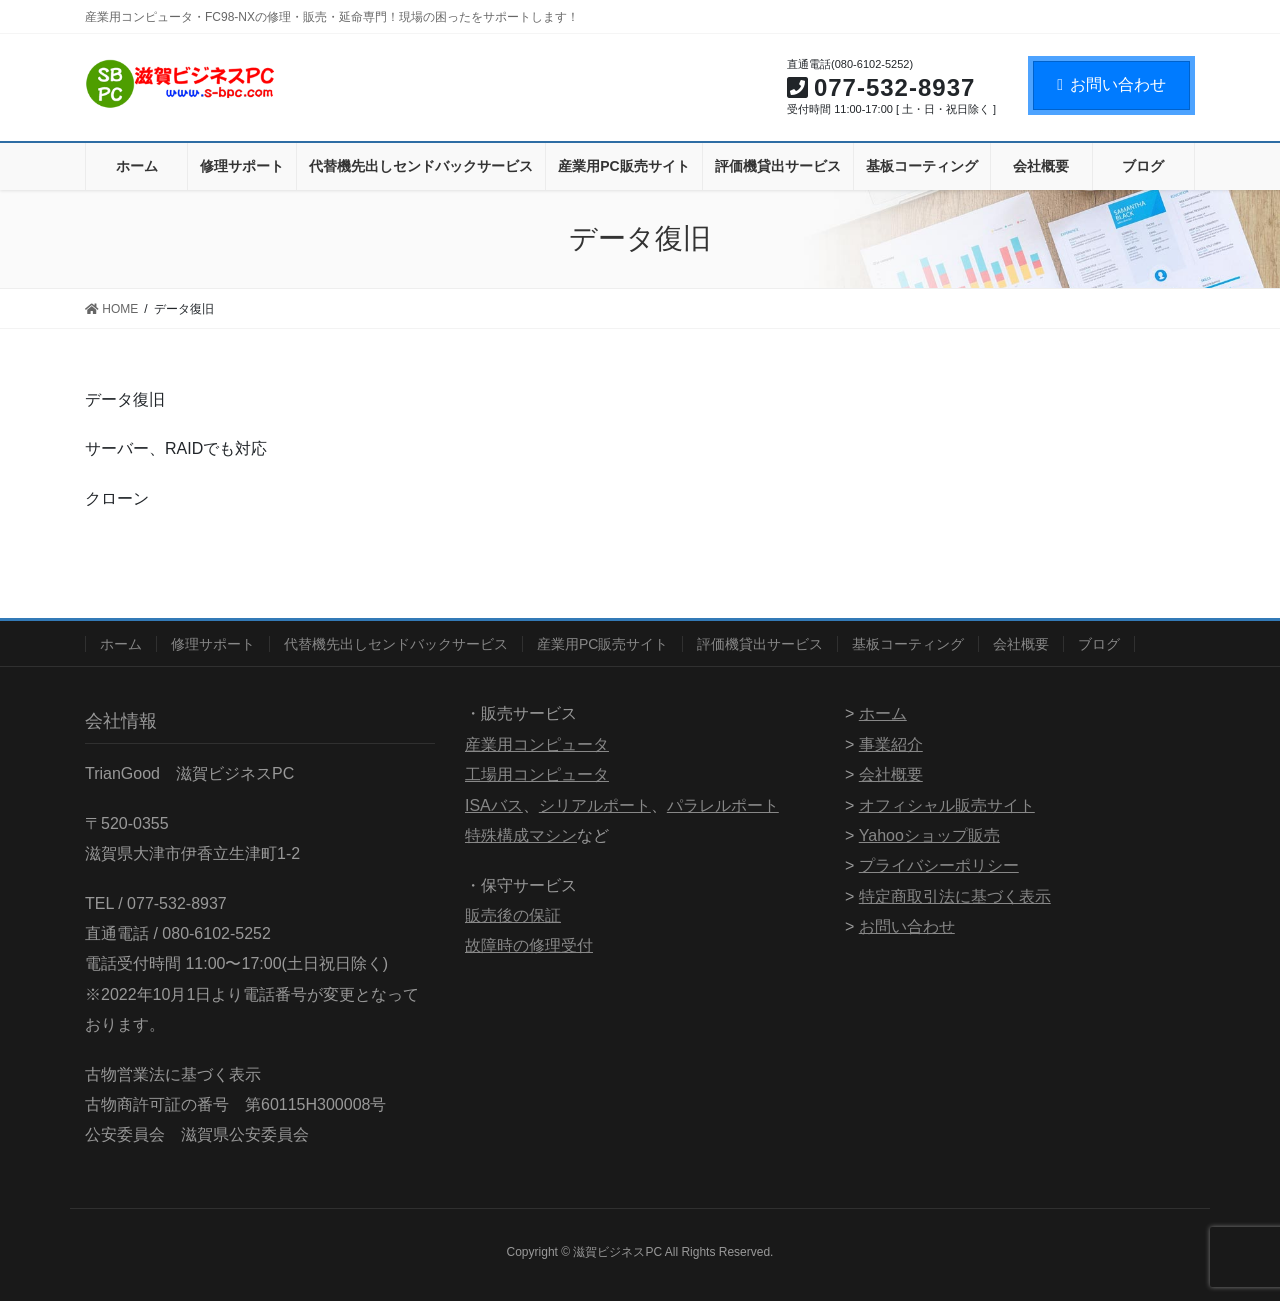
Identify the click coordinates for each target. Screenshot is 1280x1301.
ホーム (121, 644)
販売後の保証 (513, 915)
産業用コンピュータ (537, 744)
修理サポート (213, 644)
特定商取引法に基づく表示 (955, 896)
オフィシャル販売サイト (947, 805)
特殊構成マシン (521, 835)
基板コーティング (908, 644)
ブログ (1099, 644)
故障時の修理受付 (529, 945)
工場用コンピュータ (537, 774)
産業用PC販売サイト (602, 644)
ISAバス (494, 805)
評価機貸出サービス (760, 644)
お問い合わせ (1111, 84)
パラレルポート (723, 805)
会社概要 (1021, 644)
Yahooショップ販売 (929, 835)
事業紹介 (891, 744)
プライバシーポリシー (939, 865)
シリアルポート (595, 805)
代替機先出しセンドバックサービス (396, 644)
